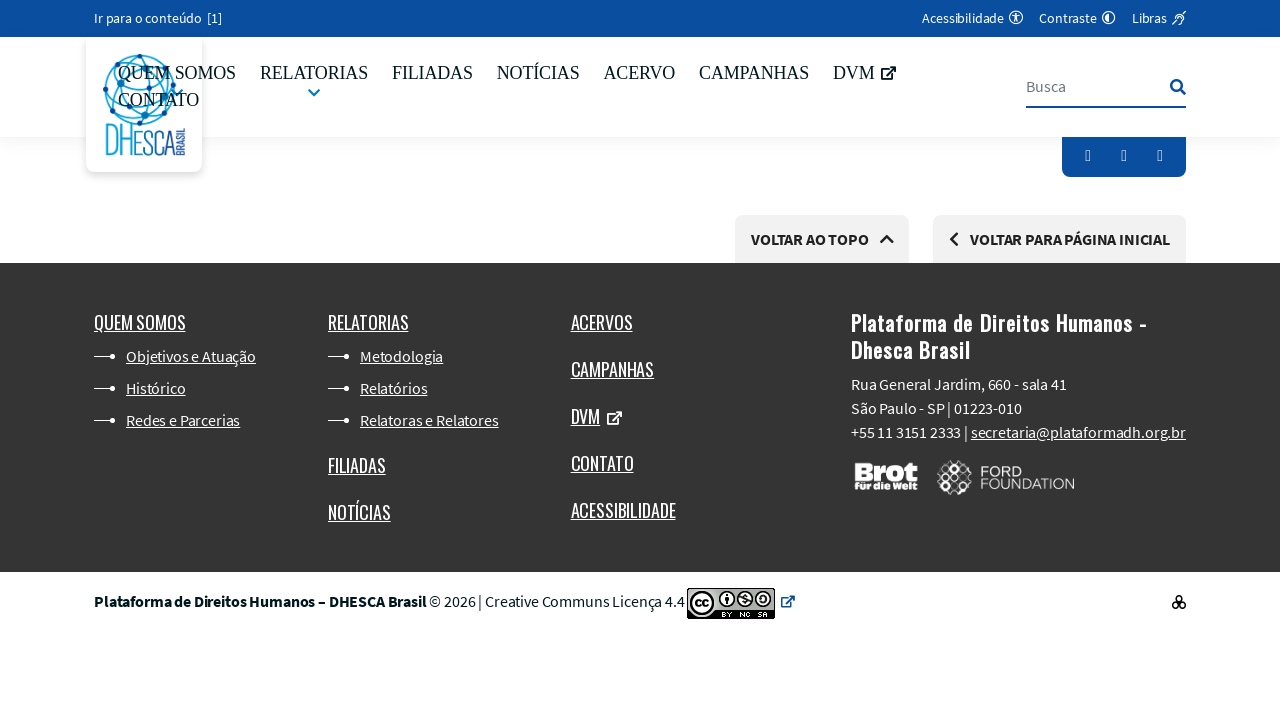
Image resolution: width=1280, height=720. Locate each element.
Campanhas (754, 73)
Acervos (602, 322)
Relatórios (393, 388)
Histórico (156, 388)
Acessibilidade (623, 510)
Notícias (538, 73)
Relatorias (314, 73)
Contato (158, 100)
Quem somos (177, 73)
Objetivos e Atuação (191, 356)
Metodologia (401, 356)
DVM (864, 73)
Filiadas (432, 73)
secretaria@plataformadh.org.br (1078, 432)
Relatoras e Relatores (429, 420)
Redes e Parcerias (183, 420)
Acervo (639, 73)
